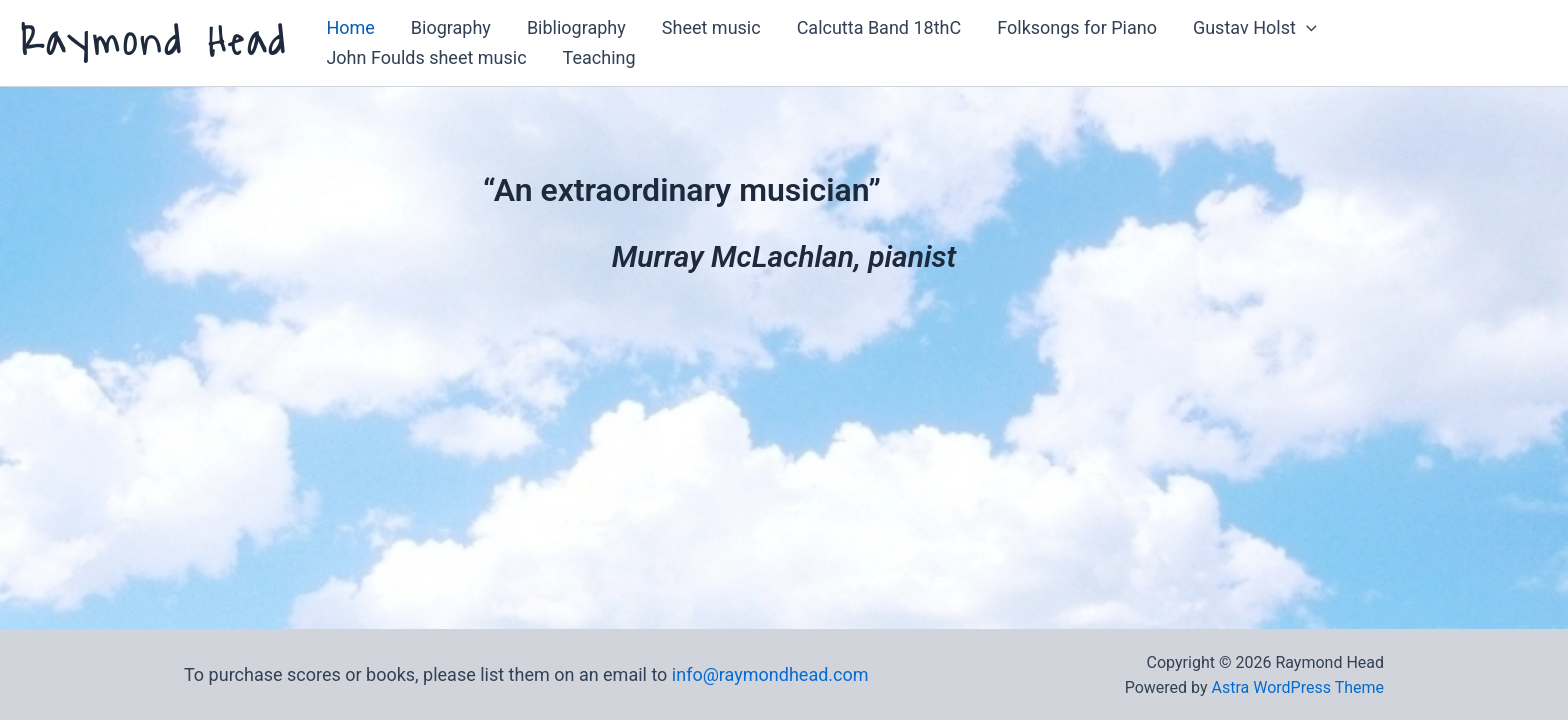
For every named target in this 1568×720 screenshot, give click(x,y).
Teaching (599, 57)
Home (350, 27)
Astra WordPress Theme (1298, 687)
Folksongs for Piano (1077, 27)
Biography (451, 27)
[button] (1306, 28)
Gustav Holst (1255, 28)
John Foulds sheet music (426, 57)
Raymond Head (154, 42)
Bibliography (576, 27)
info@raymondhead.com (770, 674)
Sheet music (711, 27)
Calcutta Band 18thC (879, 27)
